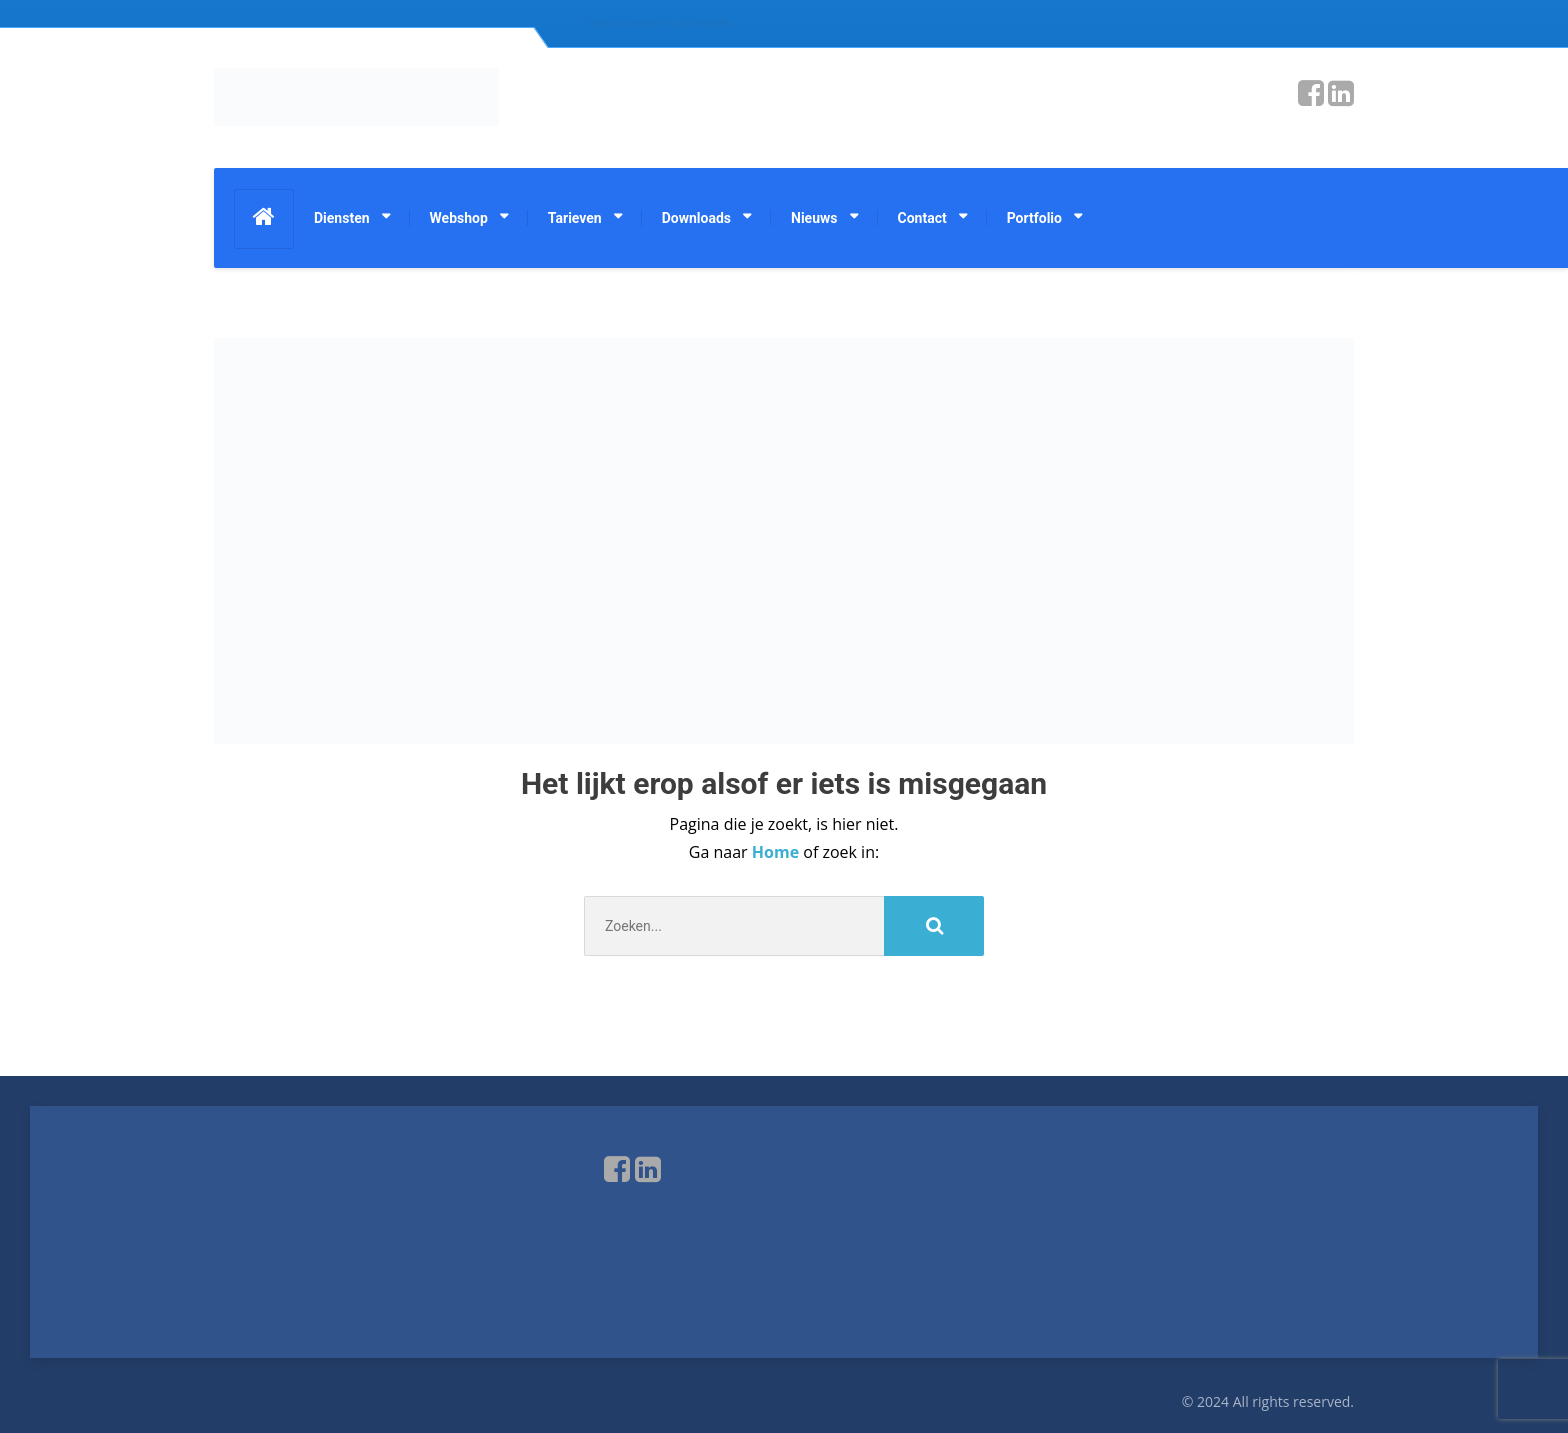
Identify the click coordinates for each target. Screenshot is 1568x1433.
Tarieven (575, 218)
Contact (922, 218)
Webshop (459, 218)
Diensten (342, 218)
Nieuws (814, 218)
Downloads (696, 218)
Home (777, 852)
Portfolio (1034, 218)
